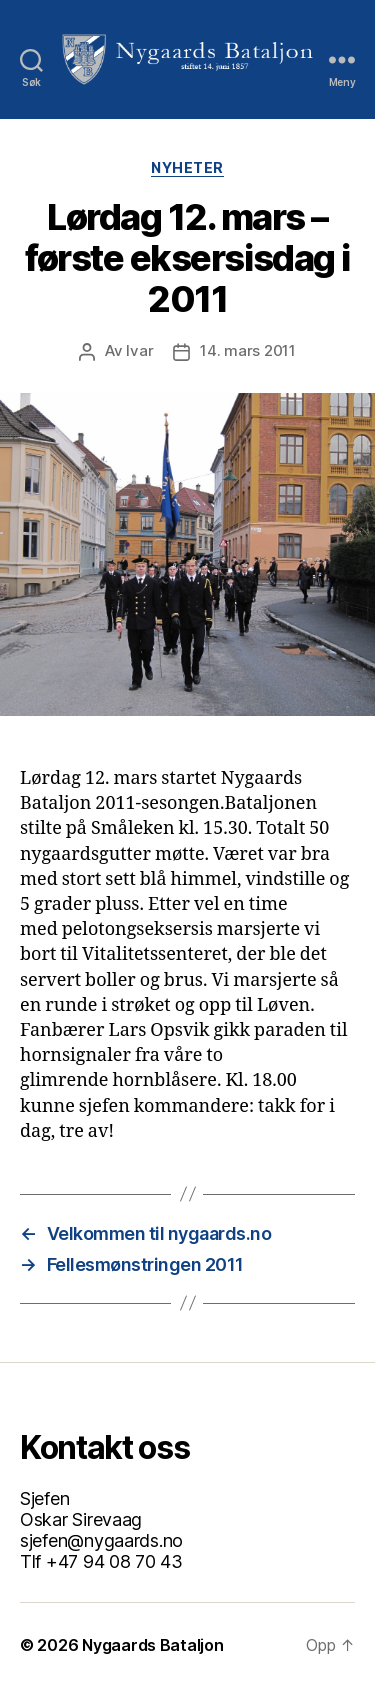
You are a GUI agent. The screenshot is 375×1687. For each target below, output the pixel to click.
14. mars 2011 (248, 350)
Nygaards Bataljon (152, 1645)
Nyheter (187, 167)
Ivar (139, 350)
